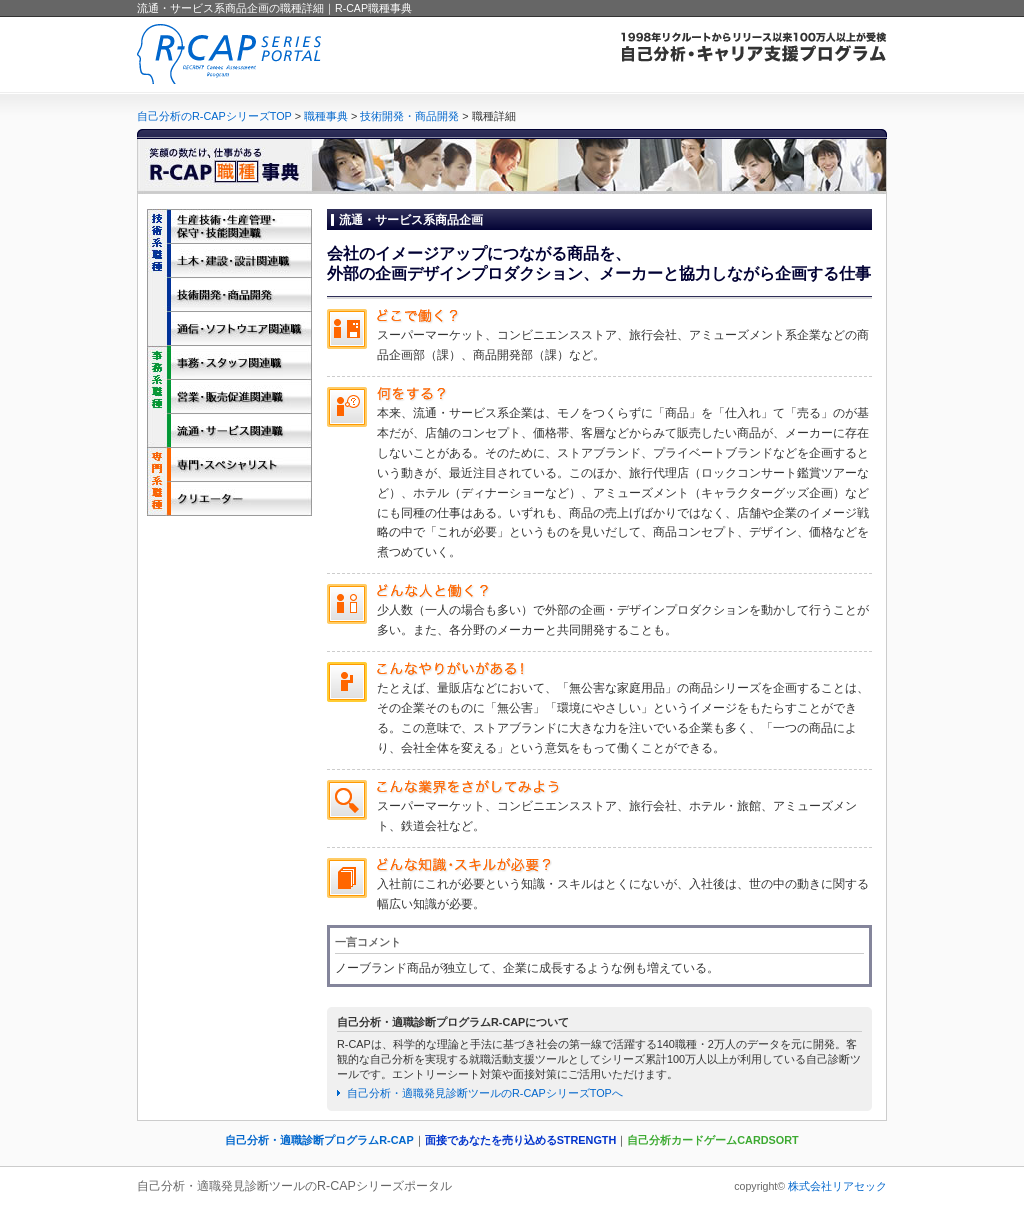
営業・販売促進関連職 (229, 396)
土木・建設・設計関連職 (229, 260)
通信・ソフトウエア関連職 (229, 328)
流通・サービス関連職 (229, 430)
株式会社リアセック (837, 1186)
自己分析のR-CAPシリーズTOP (214, 116)
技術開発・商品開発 (409, 116)
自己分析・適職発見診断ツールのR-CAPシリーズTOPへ (485, 1093)
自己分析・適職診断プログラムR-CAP (319, 1140)
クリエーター (229, 498)
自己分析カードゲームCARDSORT (712, 1140)
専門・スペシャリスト (229, 464)
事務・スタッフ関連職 (229, 362)
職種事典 (326, 116)
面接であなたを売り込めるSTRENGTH (521, 1140)
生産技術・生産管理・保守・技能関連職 (229, 226)
